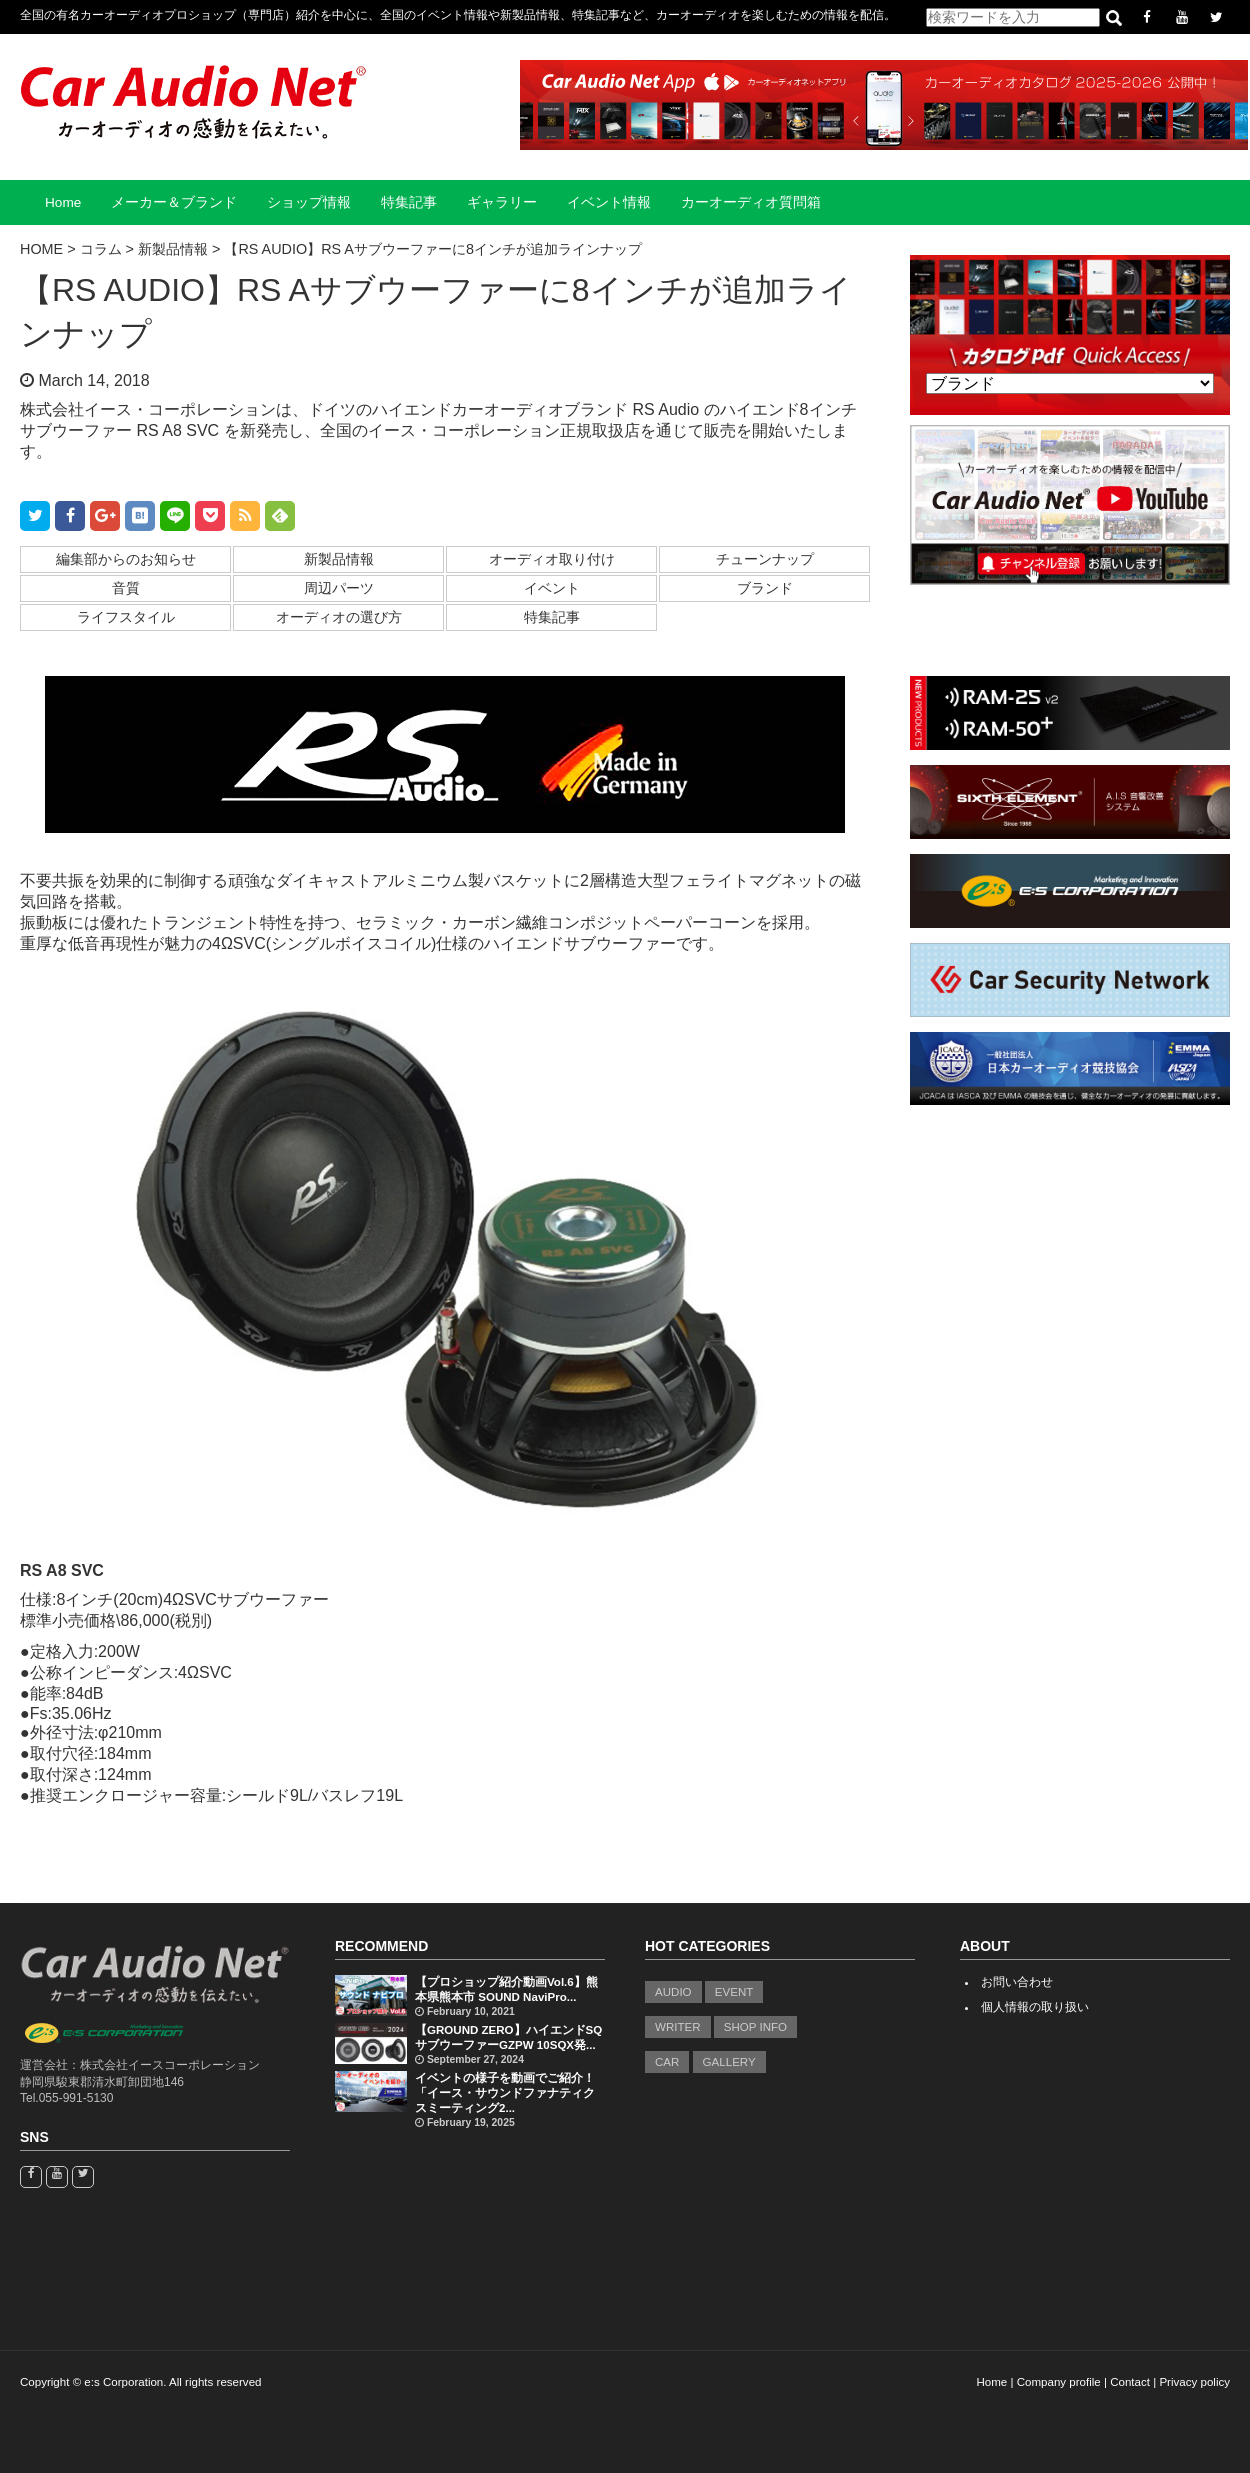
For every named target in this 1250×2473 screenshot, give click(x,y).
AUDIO (673, 1992)
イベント (552, 588)
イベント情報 (609, 202)
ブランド (765, 588)
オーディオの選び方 (339, 617)
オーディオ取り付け (552, 559)
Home (63, 202)
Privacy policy (1194, 2382)
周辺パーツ (339, 588)
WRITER (678, 2027)
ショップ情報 (309, 202)
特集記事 (409, 202)
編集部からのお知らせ (126, 559)
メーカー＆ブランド (174, 202)
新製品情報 (339, 559)
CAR (667, 2062)
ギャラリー (502, 202)
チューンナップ (765, 559)
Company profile (1059, 2382)
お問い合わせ (1017, 1982)
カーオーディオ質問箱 (751, 202)
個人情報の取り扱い (1035, 2007)
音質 (126, 588)
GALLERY (729, 2062)
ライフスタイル (126, 617)
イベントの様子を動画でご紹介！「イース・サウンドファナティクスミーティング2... (505, 2093)
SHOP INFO (755, 2027)
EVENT (734, 1992)
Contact (1130, 2382)
